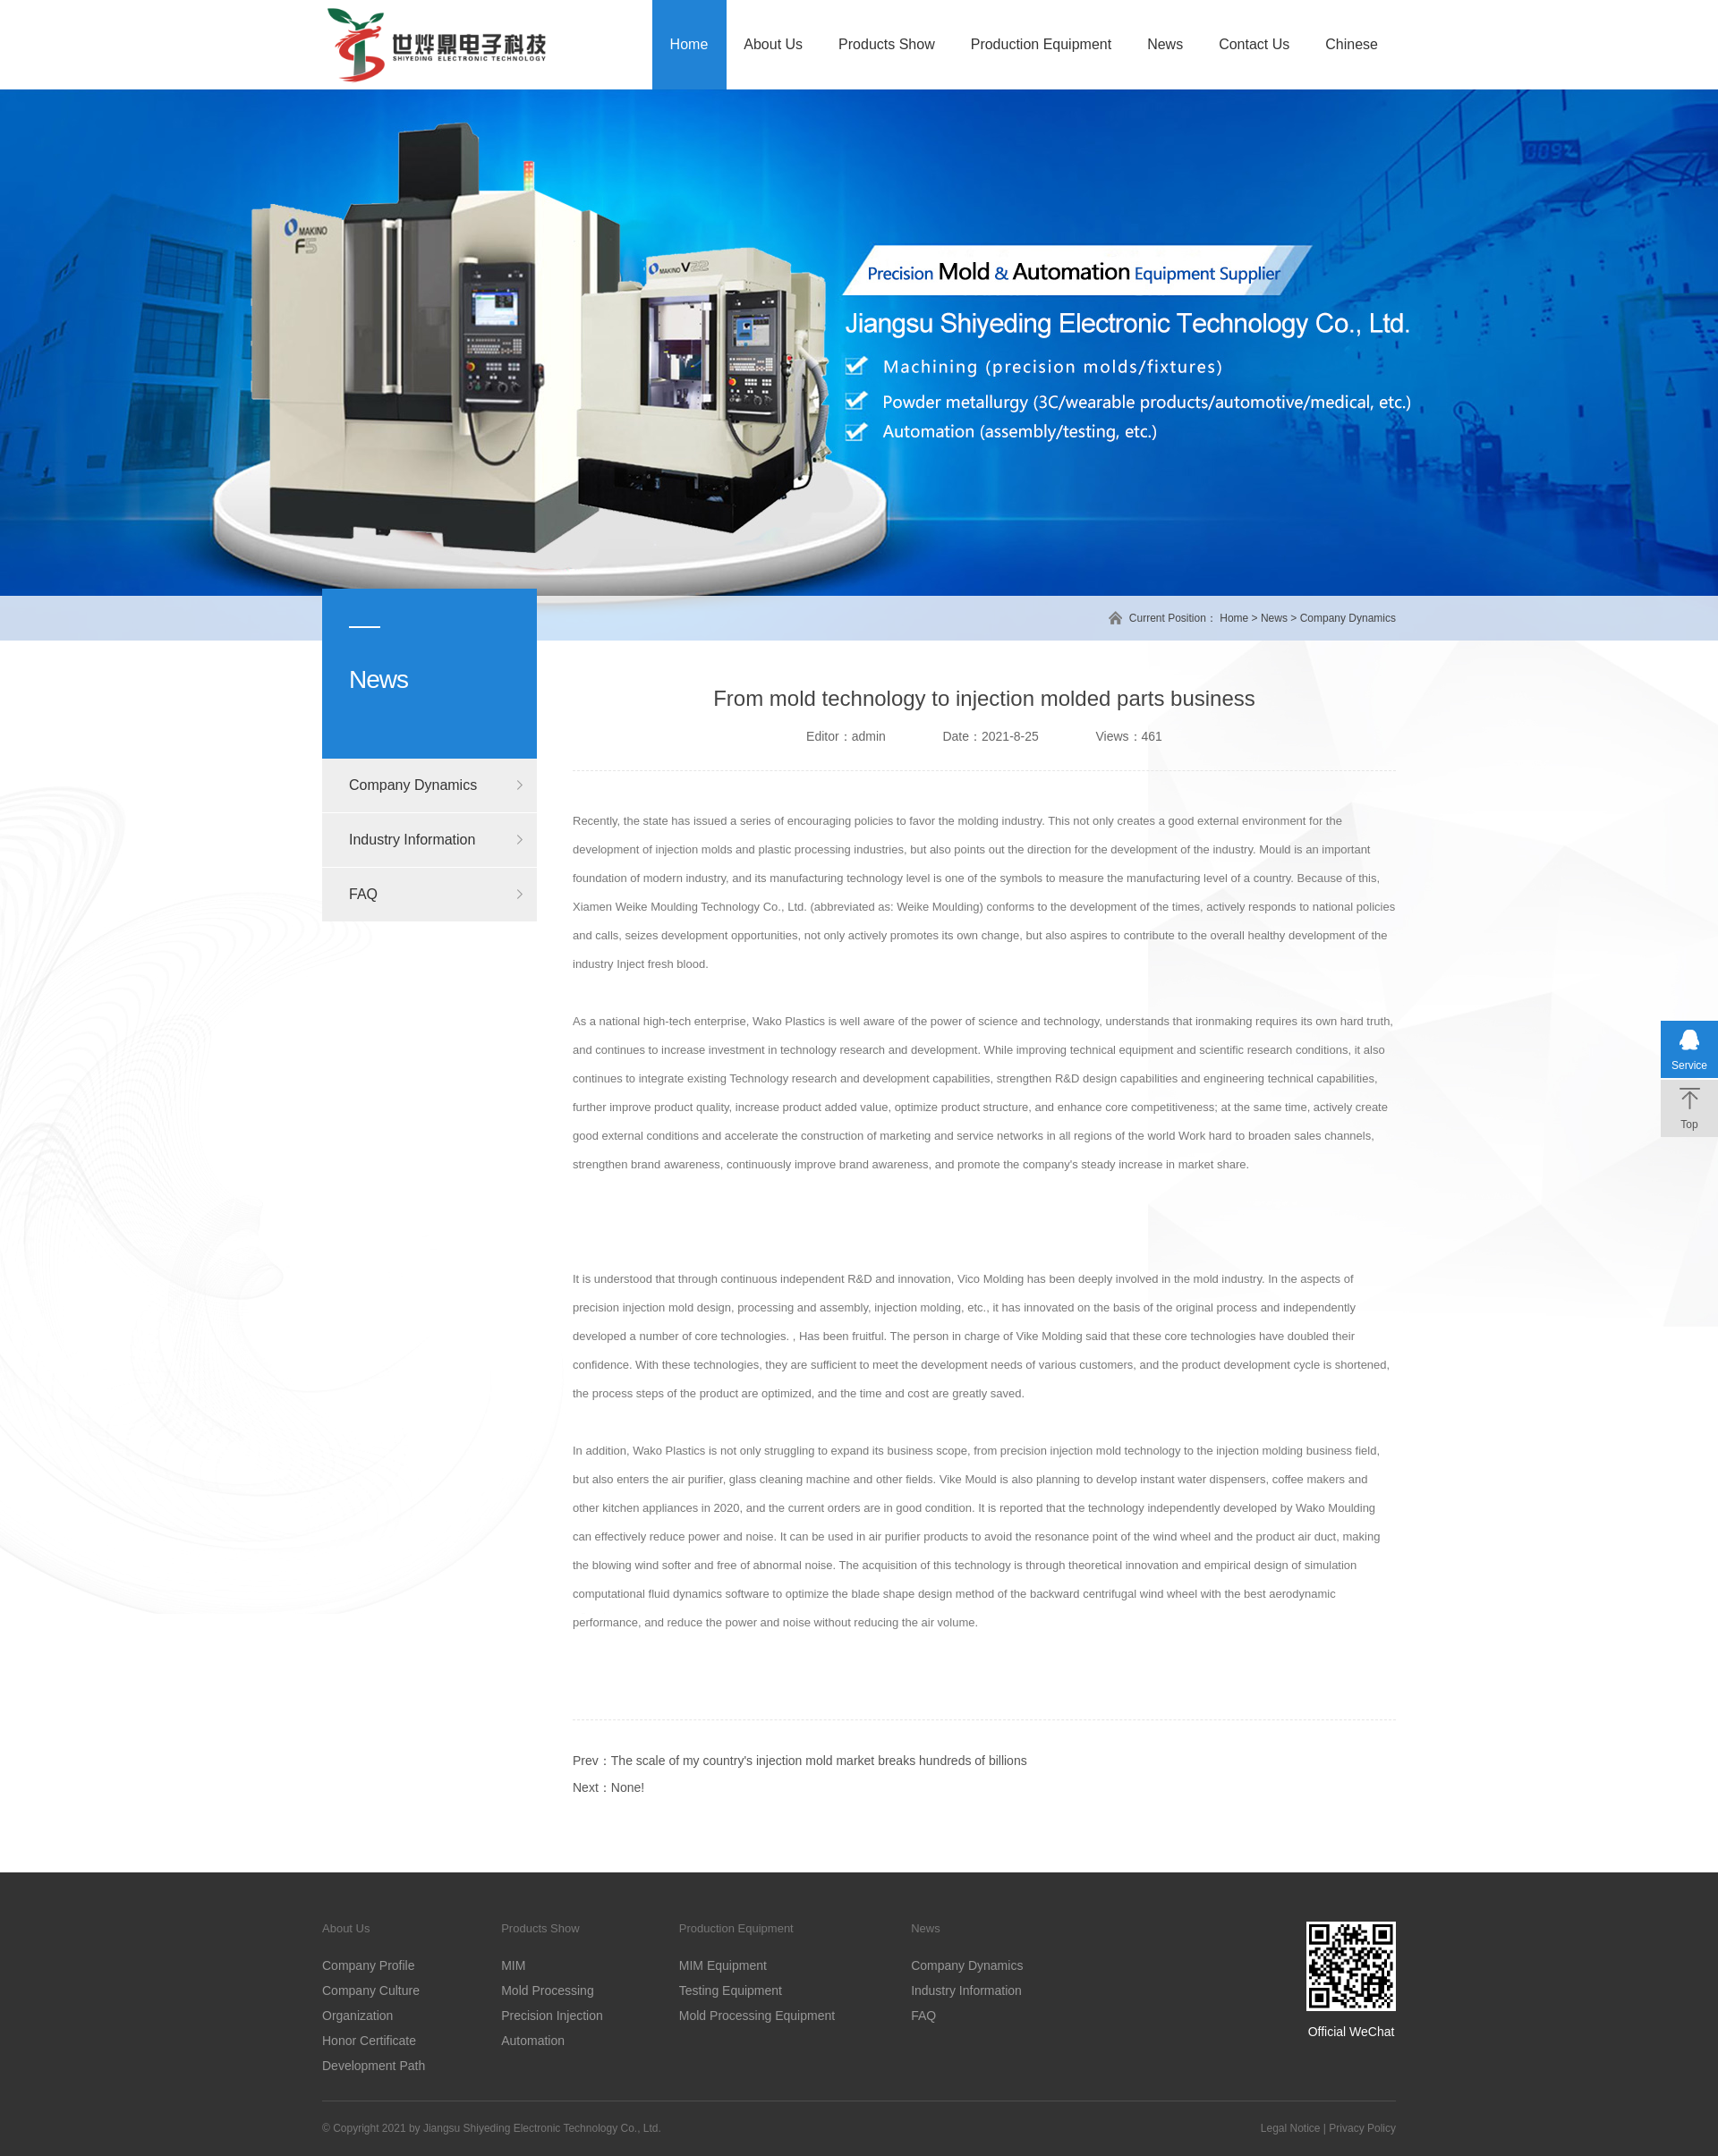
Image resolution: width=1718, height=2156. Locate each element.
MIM (513, 1965)
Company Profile (368, 1965)
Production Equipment (1041, 44)
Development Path (373, 2065)
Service (1689, 1065)
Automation (533, 2040)
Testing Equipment (730, 1990)
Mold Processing (547, 1990)
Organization (357, 2015)
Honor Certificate (369, 2040)
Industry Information (412, 839)
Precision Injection (552, 2015)
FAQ (363, 894)
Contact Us (1254, 44)
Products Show (886, 44)
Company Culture (371, 1990)
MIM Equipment (723, 1965)
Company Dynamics (1348, 618)
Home (689, 44)
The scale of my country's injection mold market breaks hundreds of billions (819, 1760)
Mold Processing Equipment (757, 2015)
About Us (773, 44)
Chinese (1351, 44)
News (1165, 44)
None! (627, 1787)
